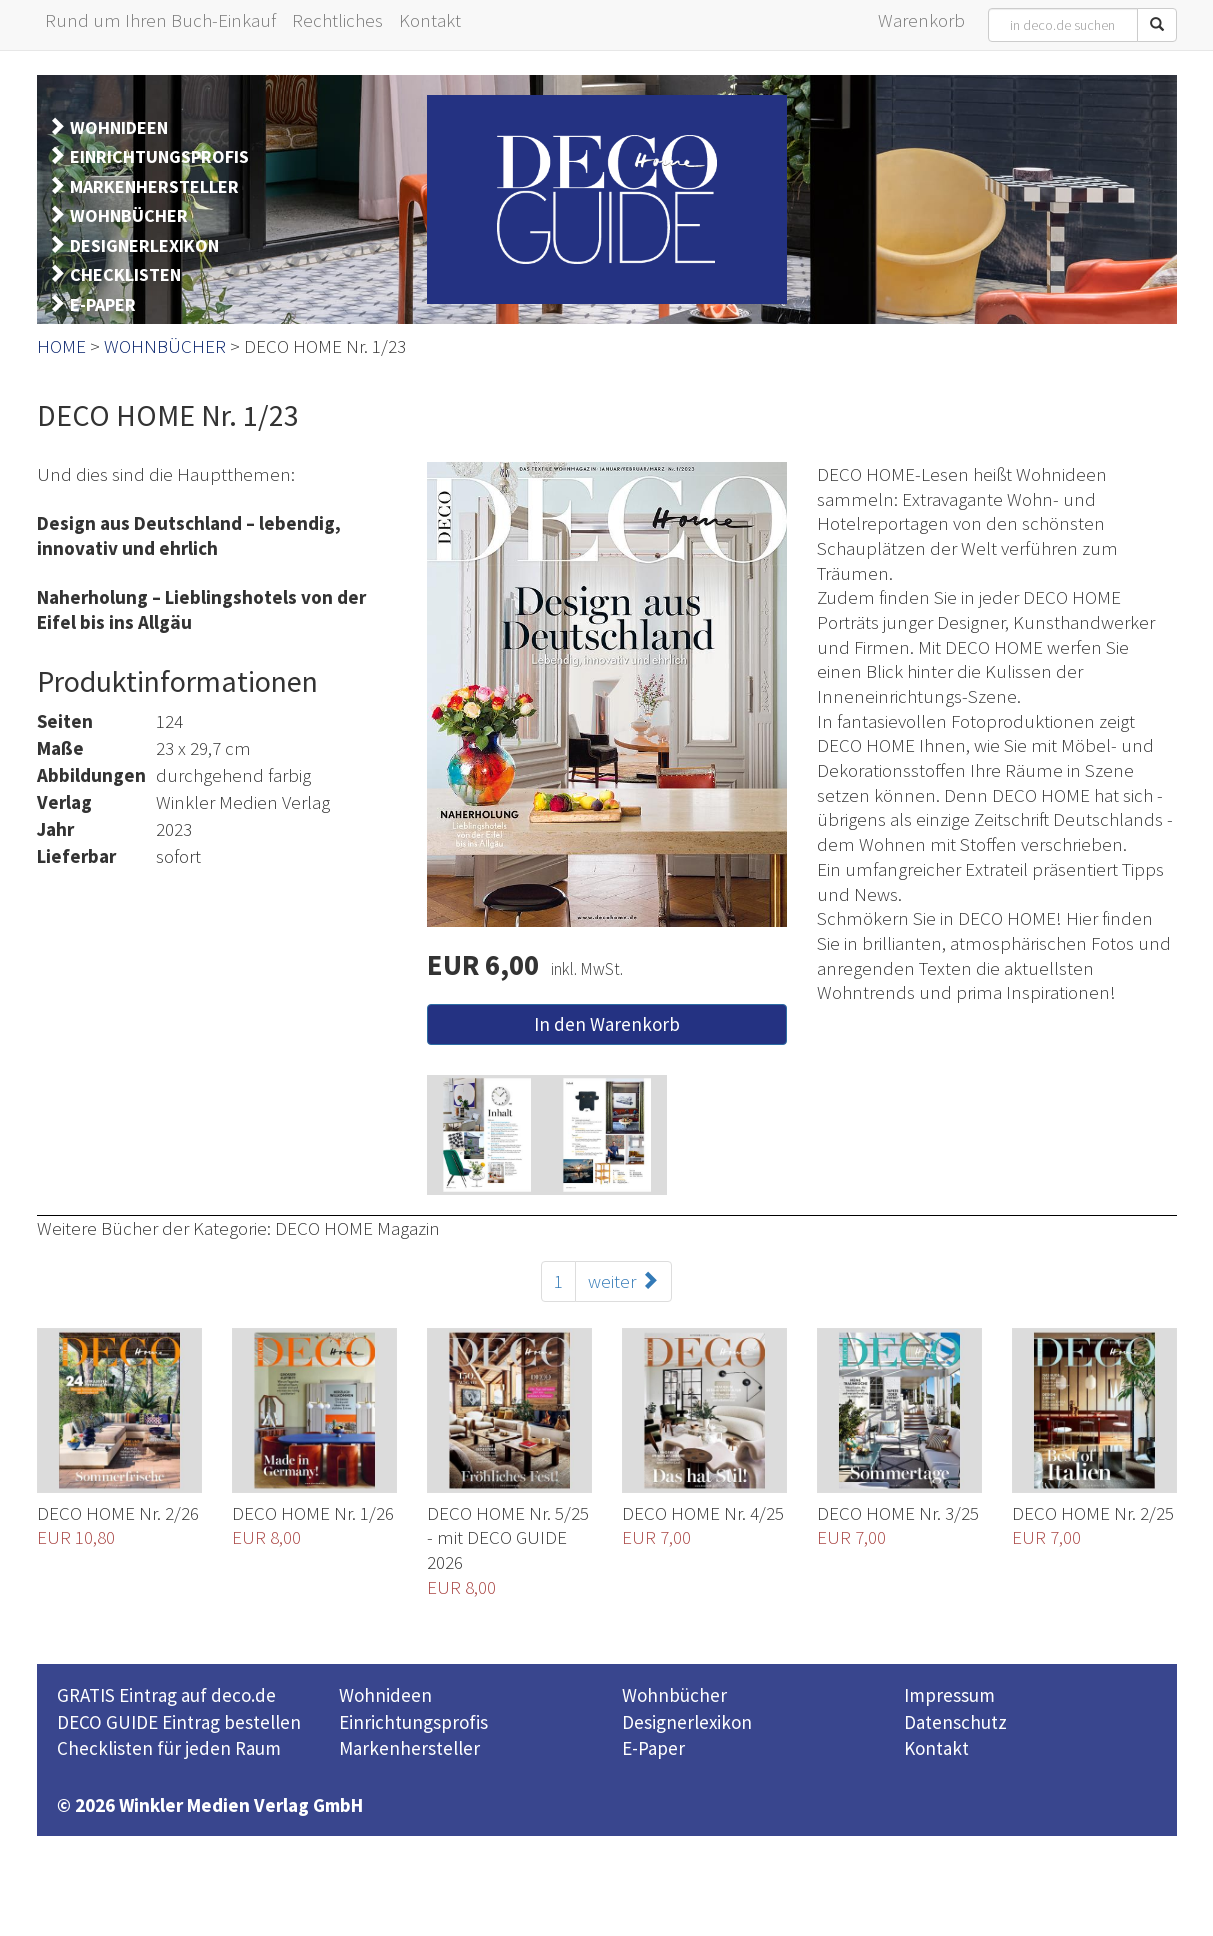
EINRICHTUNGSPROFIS (159, 156)
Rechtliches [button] (337, 20)
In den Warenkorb (607, 1024)
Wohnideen (385, 1695)
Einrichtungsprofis (413, 1722)
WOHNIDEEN (119, 127)
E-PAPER (103, 304)
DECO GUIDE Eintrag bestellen (179, 1722)
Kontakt (936, 1748)
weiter (623, 1281)
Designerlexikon (687, 1722)
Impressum (949, 1695)
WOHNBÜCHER (129, 215)
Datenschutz (955, 1722)
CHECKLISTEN (125, 274)
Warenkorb (921, 20)
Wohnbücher (674, 1695)
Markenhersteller (409, 1748)
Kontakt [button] (430, 20)
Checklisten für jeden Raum (169, 1748)
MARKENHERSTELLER (154, 186)
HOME (61, 346)
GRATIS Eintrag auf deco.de (166, 1695)
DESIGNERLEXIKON (144, 245)
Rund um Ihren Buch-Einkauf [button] (160, 20)
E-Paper (653, 1748)
